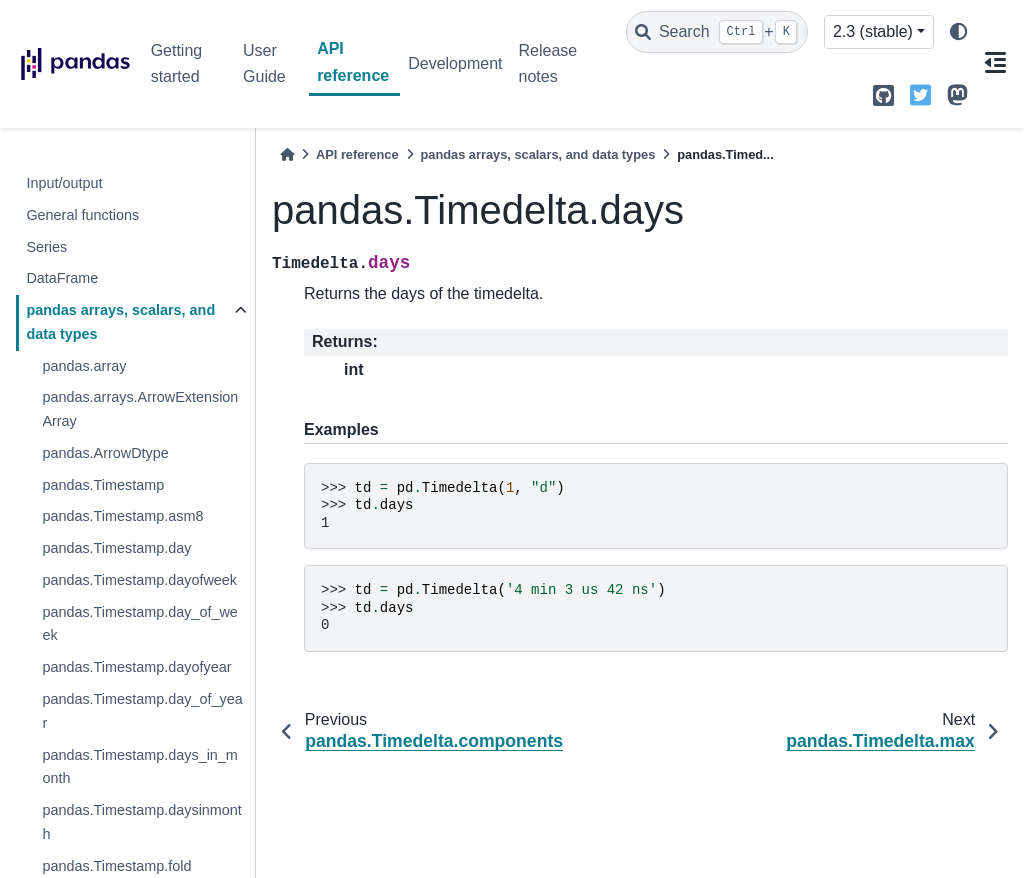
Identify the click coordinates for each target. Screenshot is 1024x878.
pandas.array (84, 366)
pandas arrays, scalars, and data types (120, 322)
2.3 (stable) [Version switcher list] (873, 31)
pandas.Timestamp (103, 485)
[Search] (717, 32)
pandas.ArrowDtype (105, 453)
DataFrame (62, 278)
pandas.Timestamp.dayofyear (136, 667)
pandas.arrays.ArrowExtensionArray (140, 409)
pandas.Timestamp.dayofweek (139, 580)
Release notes (547, 63)
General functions (82, 215)
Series (46, 247)
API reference (353, 61)
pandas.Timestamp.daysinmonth (141, 822)
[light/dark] (959, 32)
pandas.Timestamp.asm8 (122, 516)
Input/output (64, 183)
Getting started (177, 63)
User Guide (264, 63)
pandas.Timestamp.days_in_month (139, 767)
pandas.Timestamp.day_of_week (139, 624)
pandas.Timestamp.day (116, 548)
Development (455, 63)
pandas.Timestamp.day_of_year (142, 711)
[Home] (287, 154)
